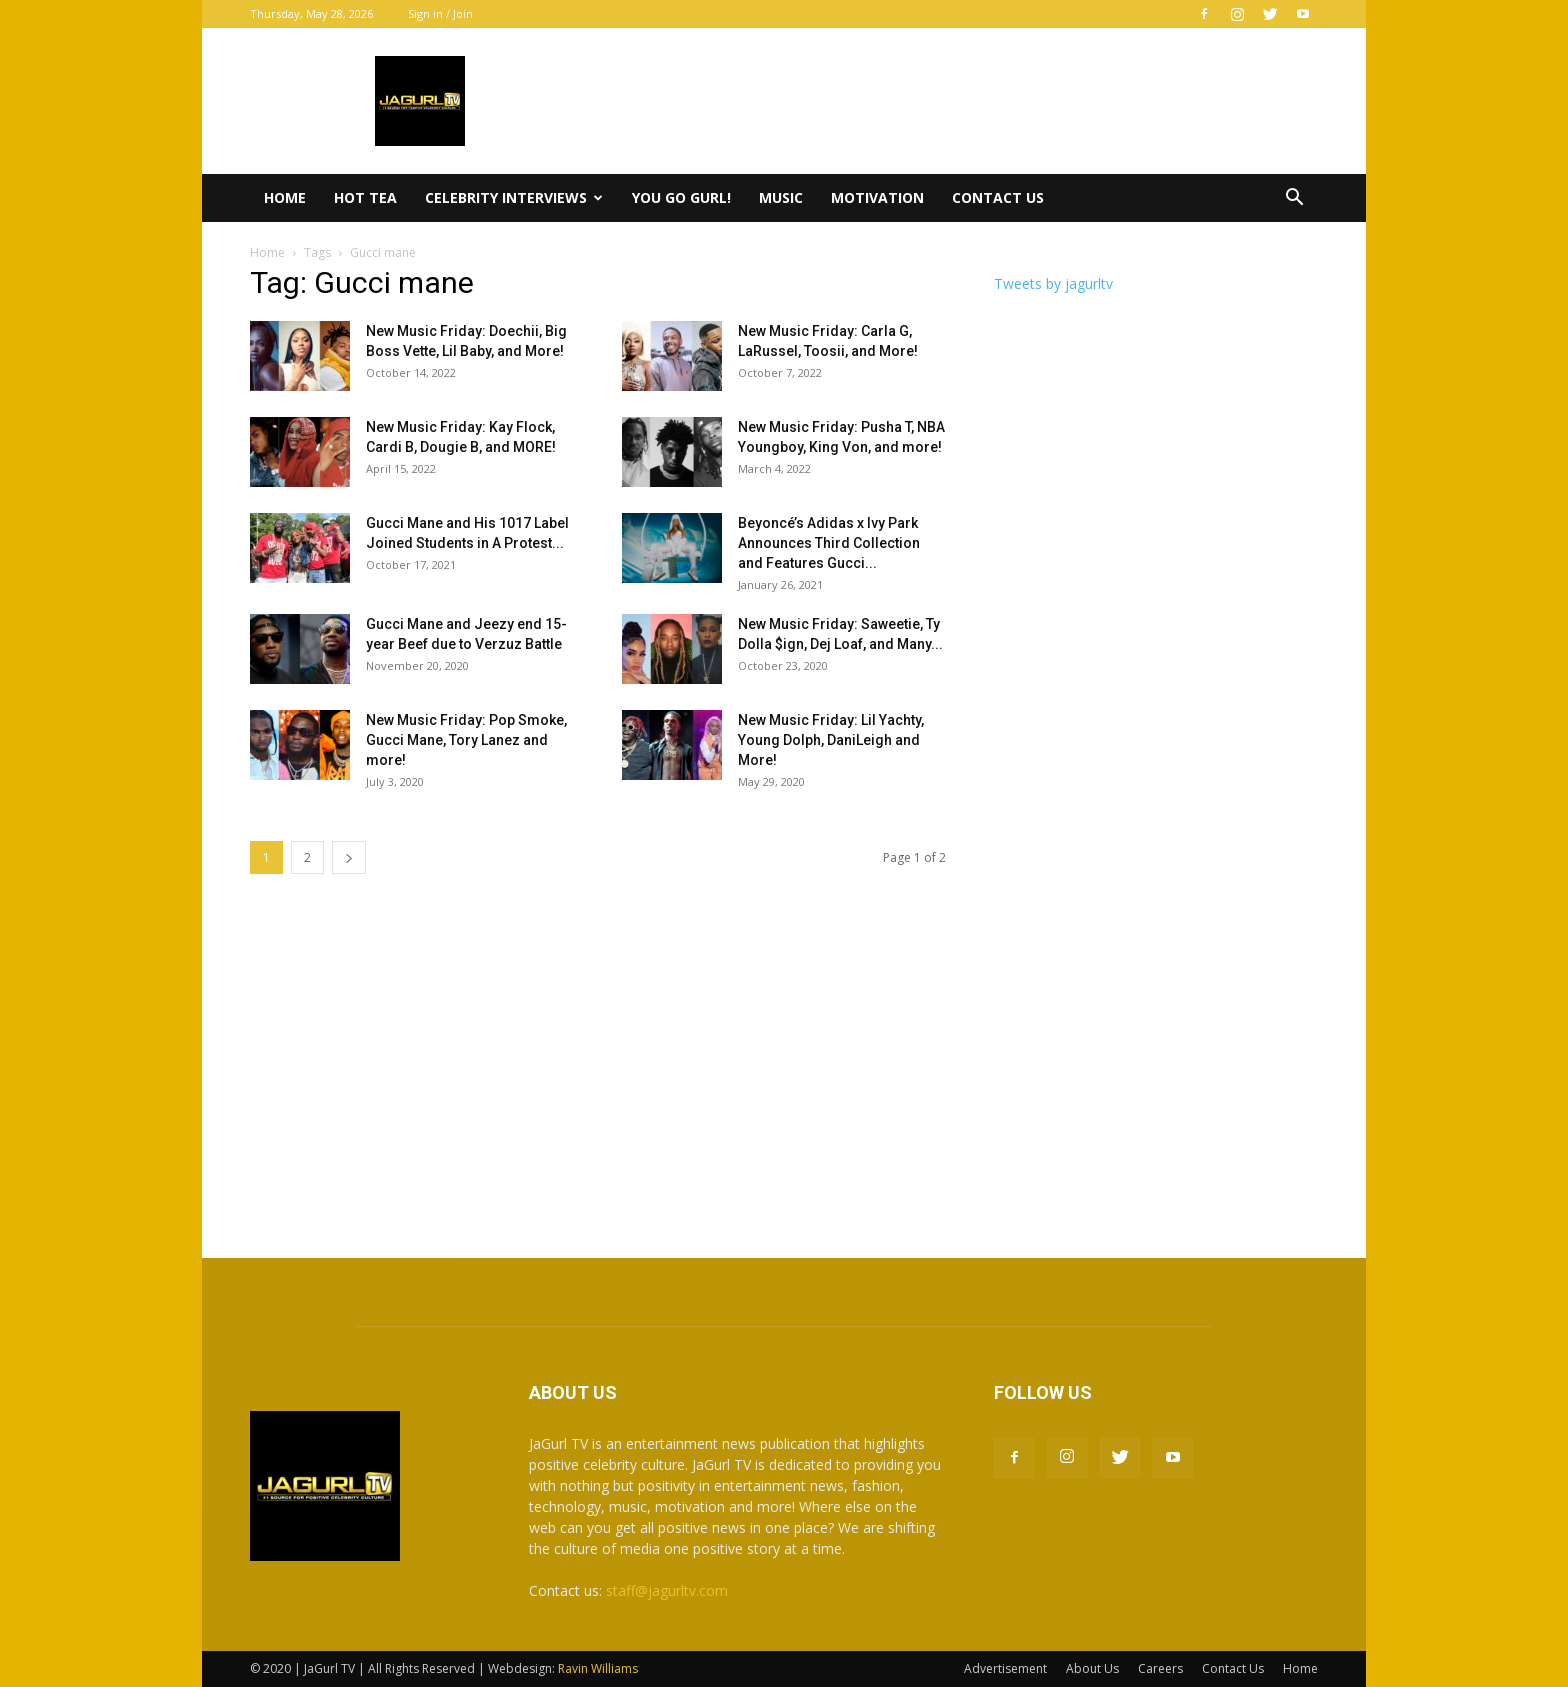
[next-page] (349, 857)
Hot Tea (365, 197)
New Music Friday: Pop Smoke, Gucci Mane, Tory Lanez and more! (466, 740)
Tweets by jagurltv (1053, 283)
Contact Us (998, 197)
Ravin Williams (599, 1668)
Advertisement (1005, 1668)
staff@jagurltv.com (667, 1590)
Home (285, 197)
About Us (1092, 1668)
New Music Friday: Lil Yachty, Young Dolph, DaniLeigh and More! (831, 740)
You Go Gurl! (681, 197)
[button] (1294, 199)
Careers (1160, 1668)
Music (781, 197)
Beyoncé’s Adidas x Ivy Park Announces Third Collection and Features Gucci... (829, 543)
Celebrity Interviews (514, 197)
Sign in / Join (440, 13)
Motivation (877, 197)
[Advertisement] (784, 1068)
